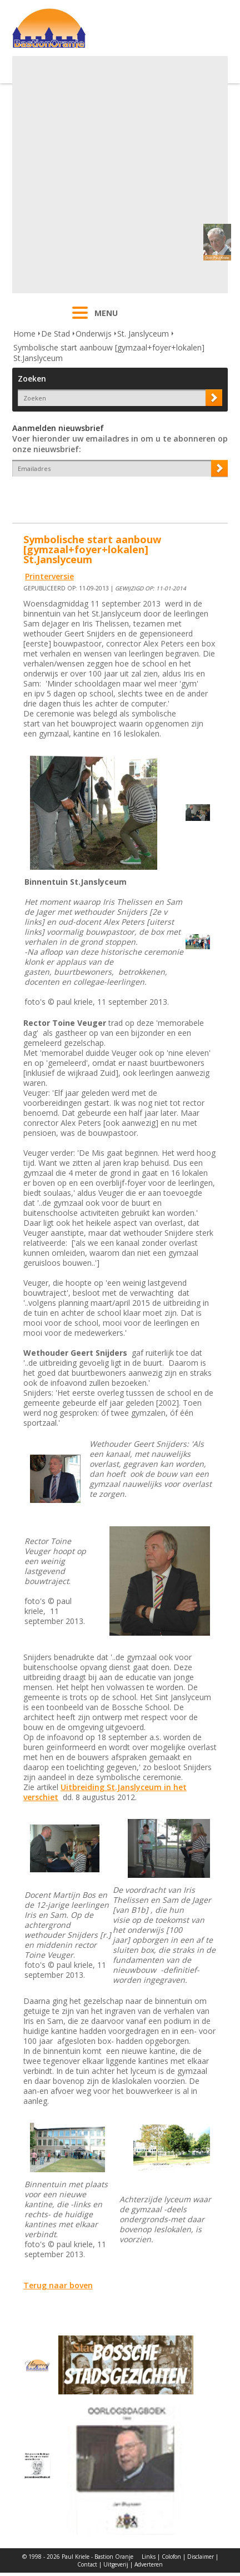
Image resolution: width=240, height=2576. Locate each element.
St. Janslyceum (143, 333)
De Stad (55, 333)
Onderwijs (94, 333)
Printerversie (49, 576)
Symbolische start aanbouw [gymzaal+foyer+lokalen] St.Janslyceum (108, 352)
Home (24, 333)
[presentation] (77, 496)
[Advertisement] (118, 174)
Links (149, 2556)
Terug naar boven (58, 2285)
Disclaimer (200, 2556)
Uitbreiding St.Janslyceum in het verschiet (105, 1792)
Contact (87, 2564)
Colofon (171, 2556)
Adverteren (148, 2564)
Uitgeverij (115, 2564)
